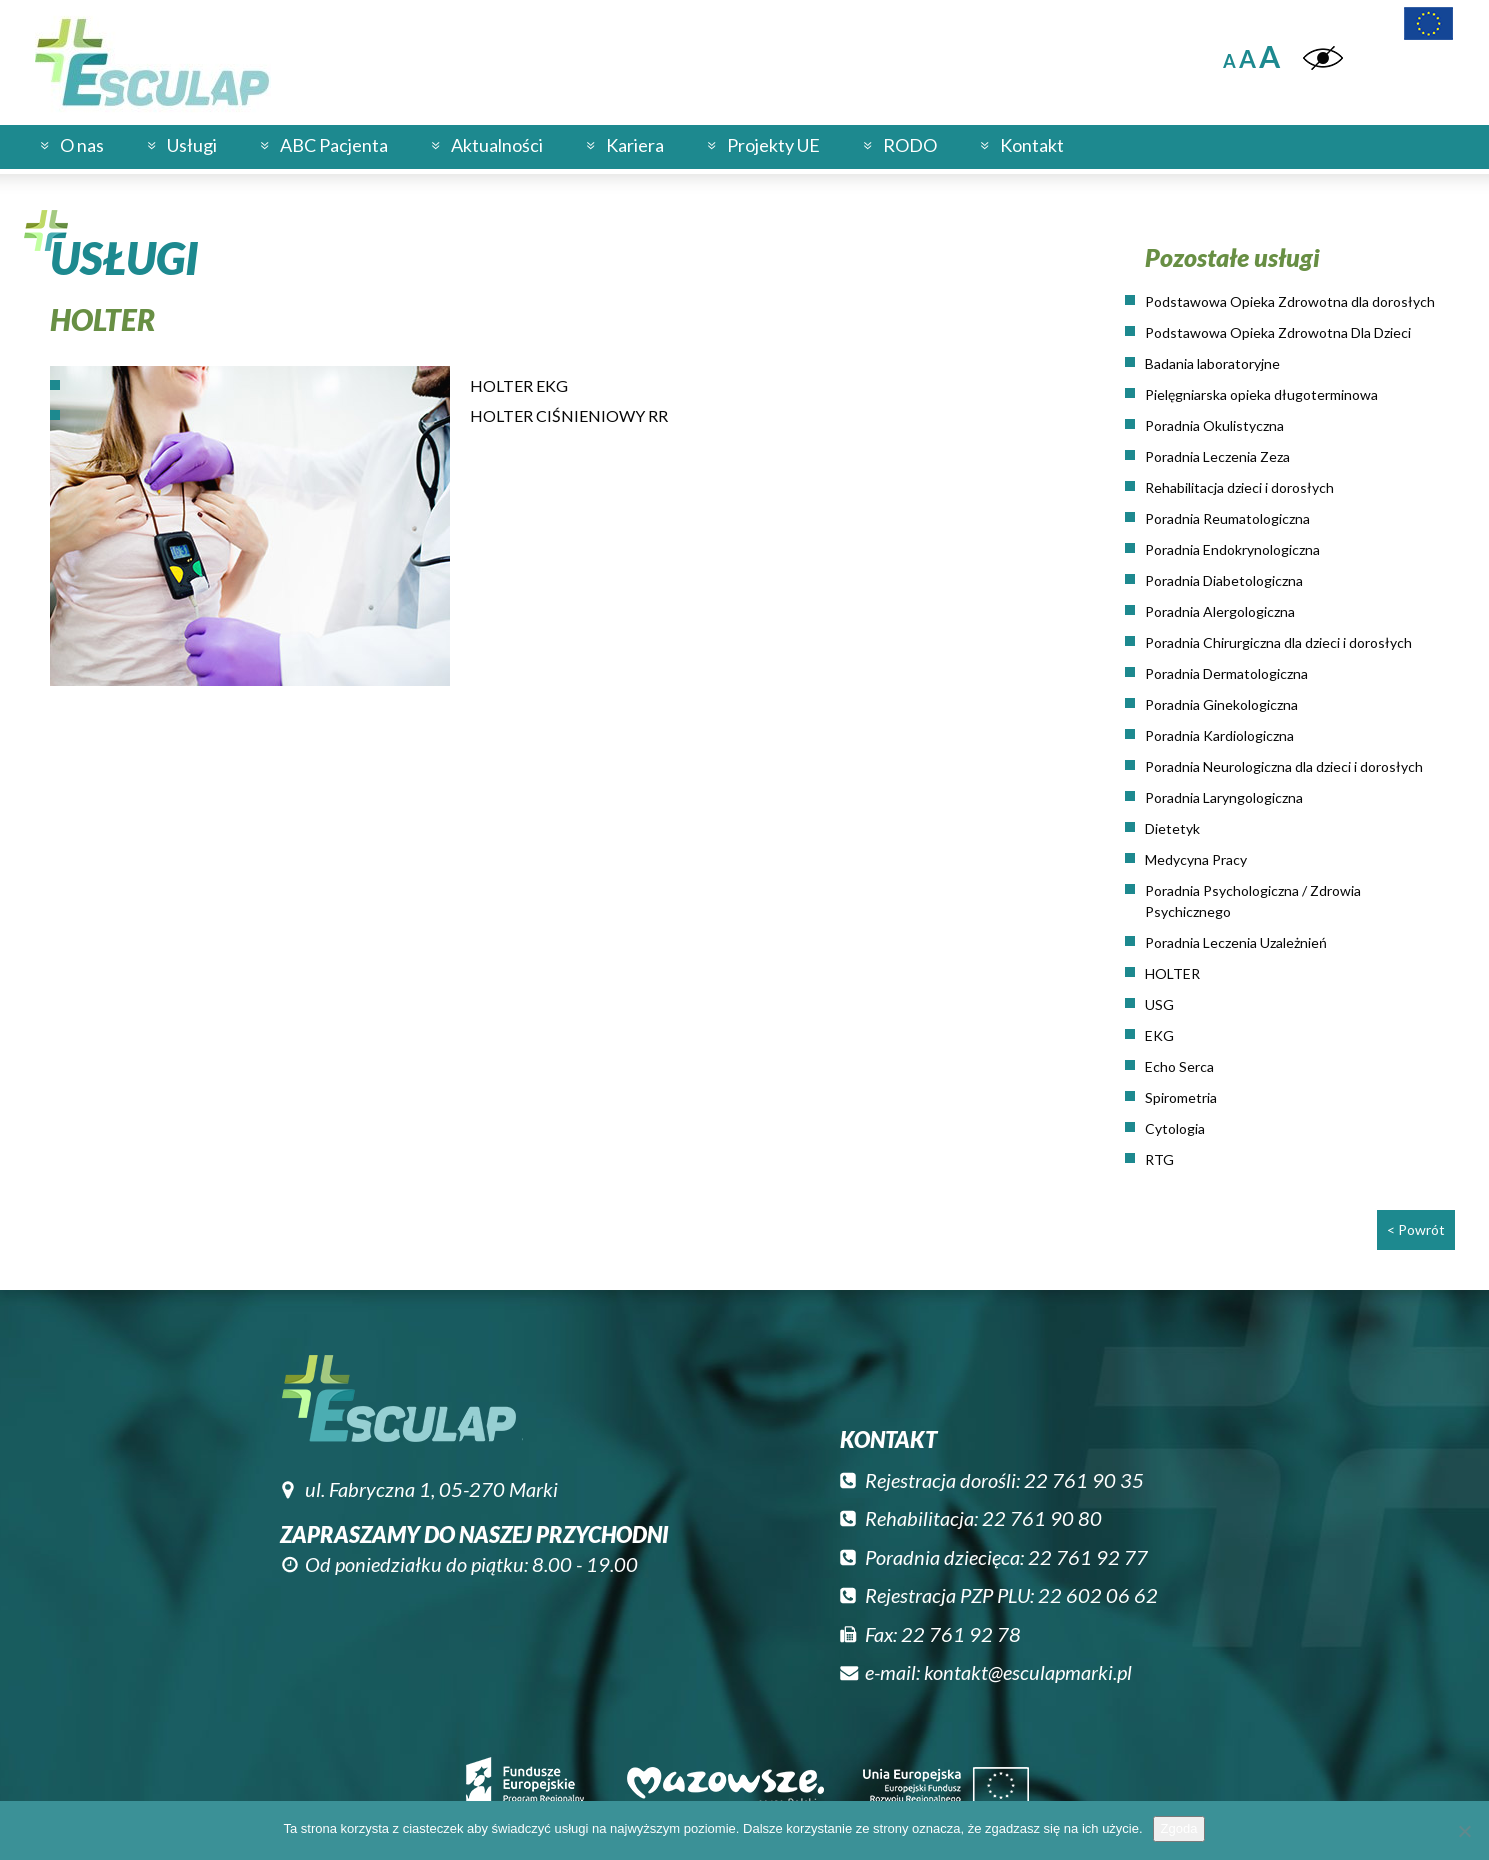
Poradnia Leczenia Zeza (1217, 456)
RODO (910, 145)
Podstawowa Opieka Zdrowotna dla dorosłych (1290, 301)
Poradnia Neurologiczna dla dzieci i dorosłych (1284, 766)
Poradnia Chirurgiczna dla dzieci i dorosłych (1278, 642)
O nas (82, 145)
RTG (1159, 1159)
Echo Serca (1179, 1066)
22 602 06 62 (1098, 1595)
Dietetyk (1172, 828)
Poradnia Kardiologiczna (1219, 735)
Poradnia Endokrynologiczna (1232, 549)
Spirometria (1181, 1097)
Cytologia (1175, 1128)
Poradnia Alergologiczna (1220, 611)
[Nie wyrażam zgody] (1464, 1831)
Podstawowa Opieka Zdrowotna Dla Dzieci (1278, 332)
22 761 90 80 (1042, 1518)
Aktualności (497, 145)
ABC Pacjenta (334, 145)
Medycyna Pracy (1196, 859)
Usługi (192, 145)
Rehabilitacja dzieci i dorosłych (1239, 487)
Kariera (635, 145)
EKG (1159, 1035)
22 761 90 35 (1084, 1480)
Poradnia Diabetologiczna (1224, 580)
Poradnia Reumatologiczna (1227, 518)
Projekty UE (773, 145)
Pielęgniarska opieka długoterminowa (1261, 394)
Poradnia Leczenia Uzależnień (1236, 942)
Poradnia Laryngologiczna (1224, 797)
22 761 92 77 (1088, 1557)
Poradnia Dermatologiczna (1226, 673)
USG (1159, 1004)
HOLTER (1172, 973)
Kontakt (1032, 145)
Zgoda (1179, 1828)
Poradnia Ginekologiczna (1221, 704)
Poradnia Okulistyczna (1214, 425)
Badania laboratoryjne (1212, 363)
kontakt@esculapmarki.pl (1028, 1672)
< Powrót (1416, 1229)
